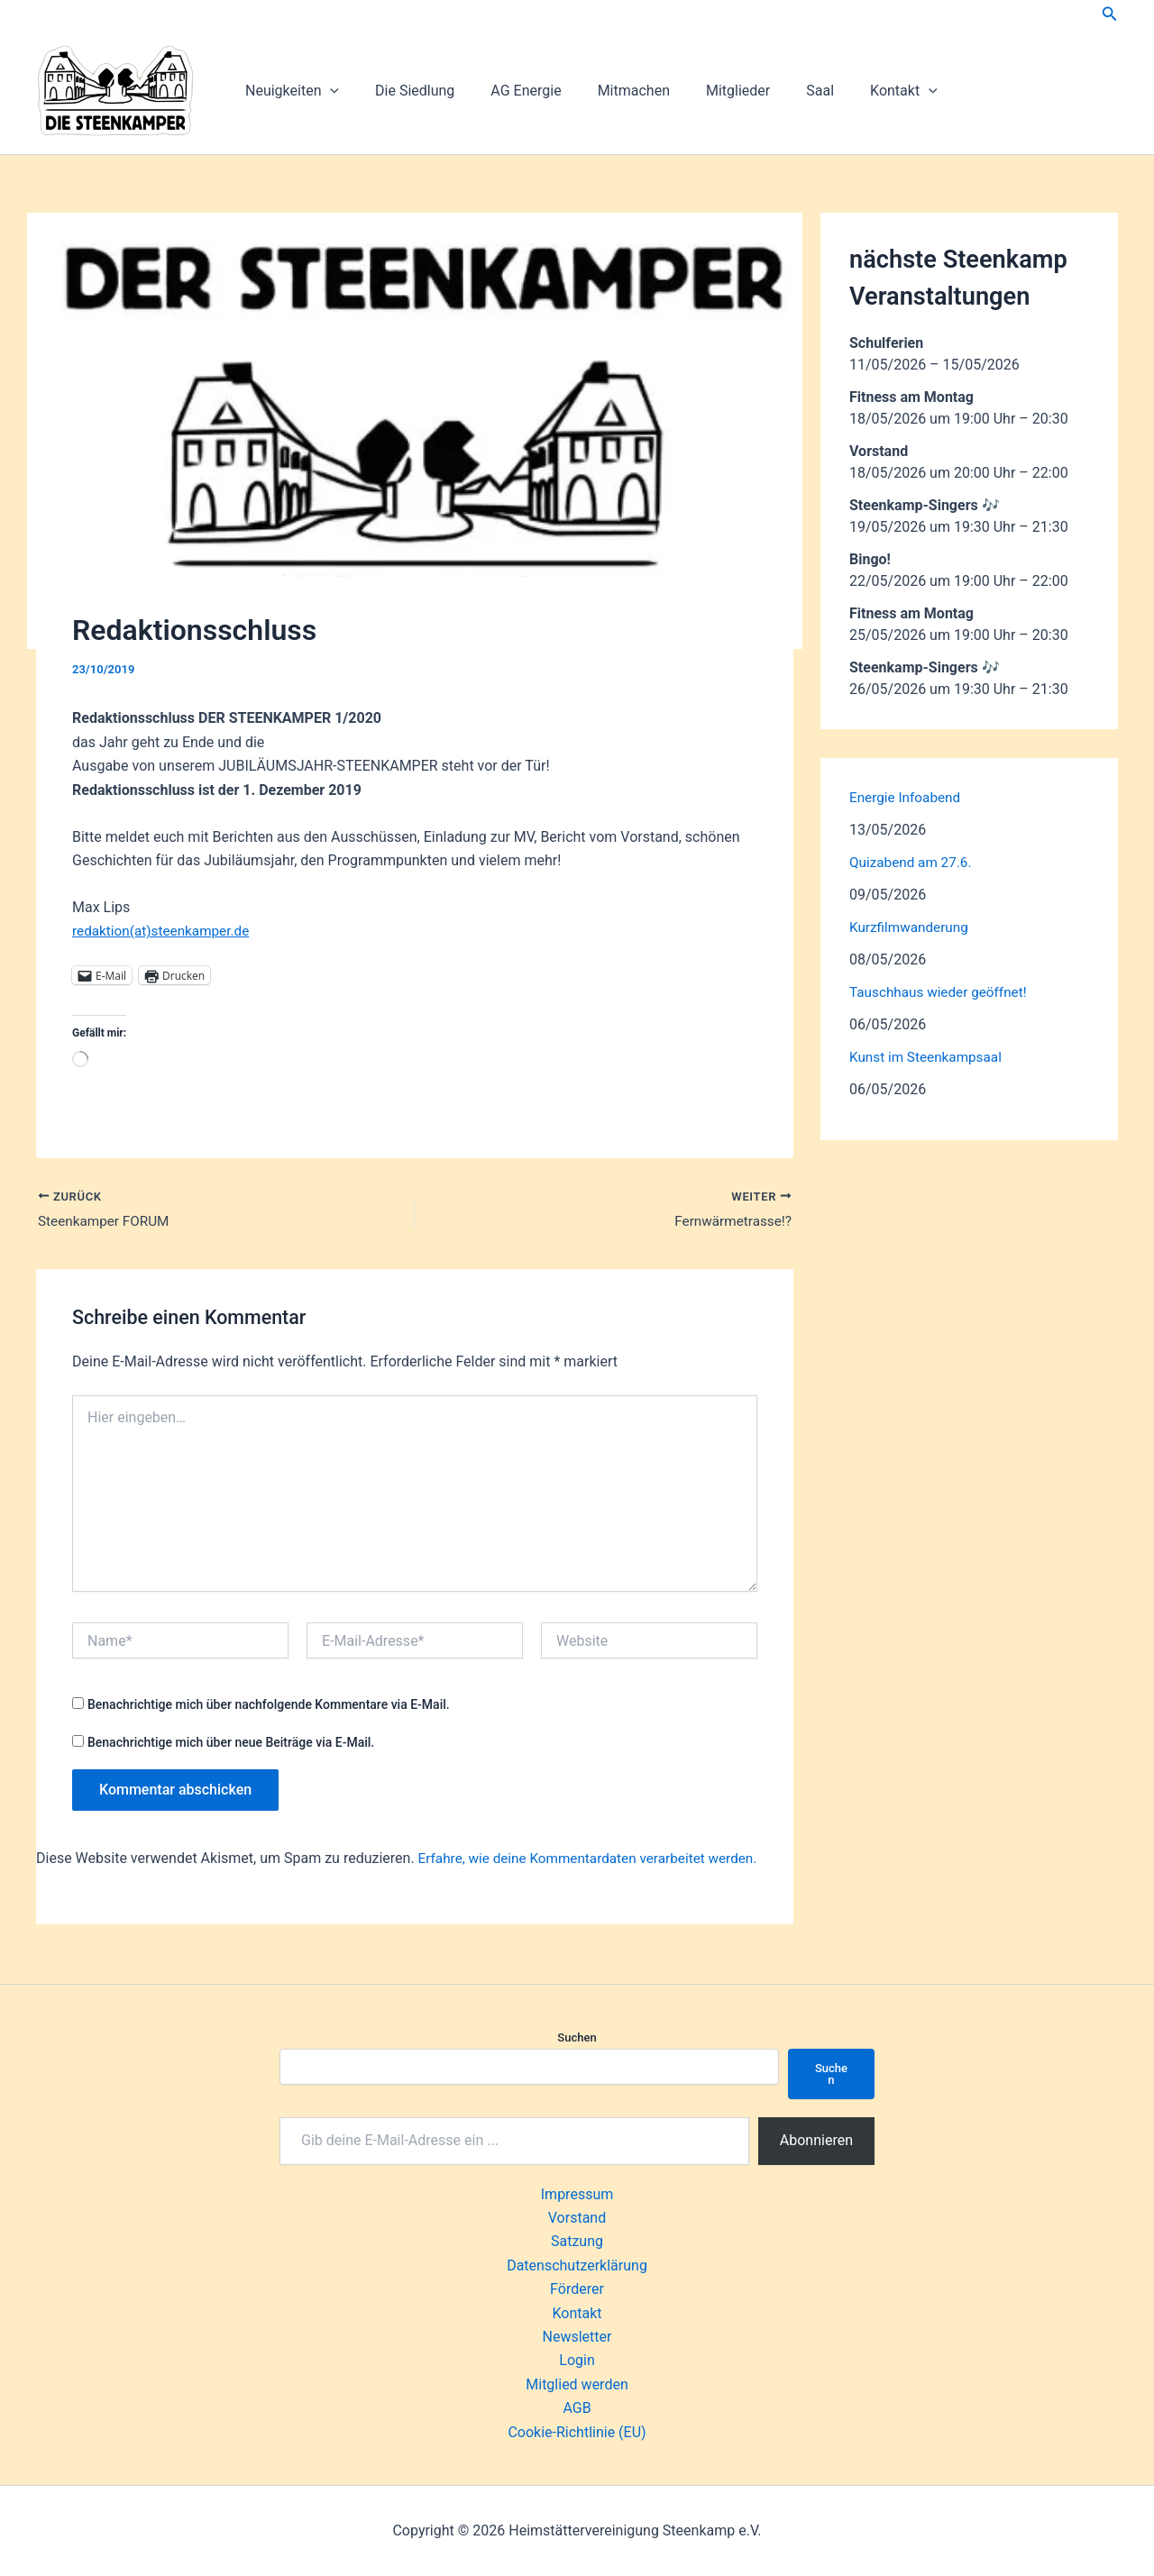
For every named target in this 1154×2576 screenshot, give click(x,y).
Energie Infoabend (907, 797)
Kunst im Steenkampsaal (929, 1056)
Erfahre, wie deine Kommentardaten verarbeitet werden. (595, 1859)
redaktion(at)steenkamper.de (164, 930)
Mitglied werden (576, 2384)
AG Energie (507, 90)
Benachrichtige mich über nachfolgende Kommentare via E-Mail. (268, 1706)
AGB (577, 2408)
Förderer (577, 2289)
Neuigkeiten (288, 91)
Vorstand (577, 2218)
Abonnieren (816, 2140)
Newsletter (577, 2337)
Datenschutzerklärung (577, 2265)
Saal (780, 90)
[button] (1110, 14)
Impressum (577, 2194)
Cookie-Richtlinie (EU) (577, 2432)
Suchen (576, 2037)
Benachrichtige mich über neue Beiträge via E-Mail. (230, 1744)
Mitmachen (608, 90)
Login (576, 2361)
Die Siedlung (404, 90)
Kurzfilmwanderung (911, 927)
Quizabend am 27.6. (913, 862)
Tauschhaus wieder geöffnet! (942, 991)
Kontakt (857, 91)
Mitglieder (705, 90)
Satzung (577, 2242)
